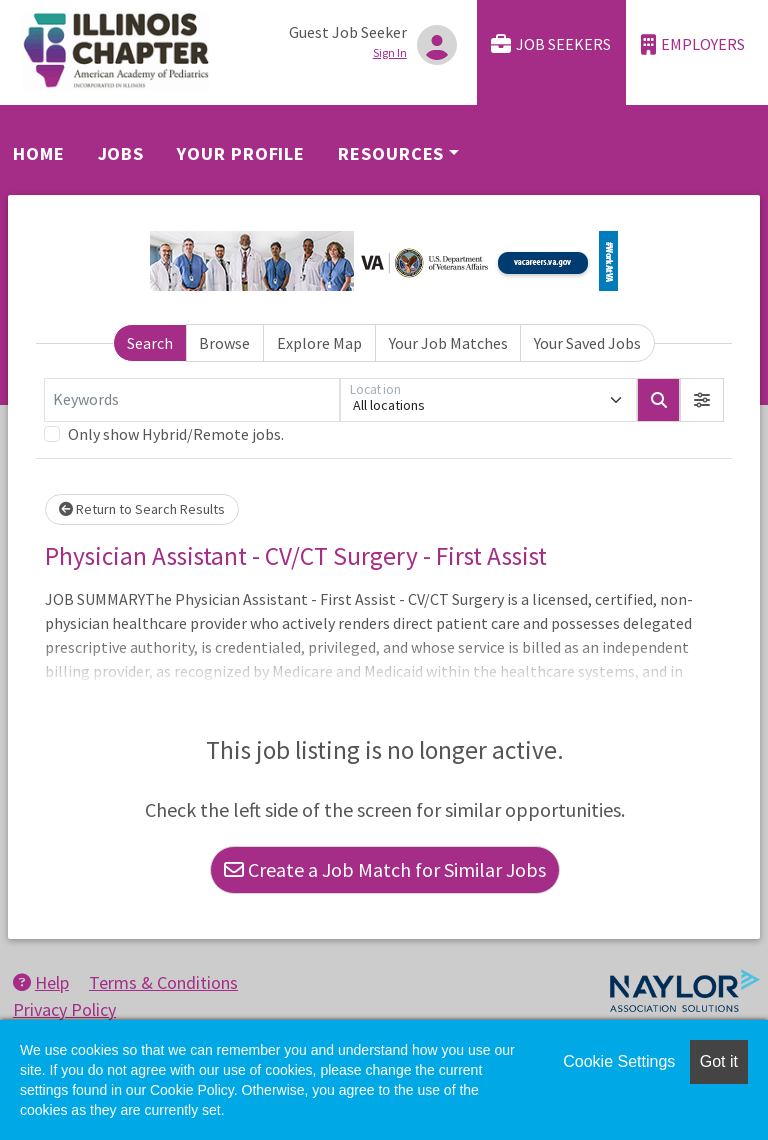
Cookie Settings (619, 1061)
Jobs (121, 153)
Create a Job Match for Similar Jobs (385, 869)
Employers (693, 44)
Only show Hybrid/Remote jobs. (176, 434)
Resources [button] (391, 153)
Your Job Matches (448, 343)
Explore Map (319, 343)
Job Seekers (551, 44)
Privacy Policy (64, 1009)
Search (150, 343)
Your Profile (241, 153)
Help (41, 982)
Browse (224, 343)
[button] (702, 400)
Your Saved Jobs (587, 343)
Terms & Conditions (163, 982)
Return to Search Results (142, 509)
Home (39, 153)
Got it (719, 1061)
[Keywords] (192, 400)
